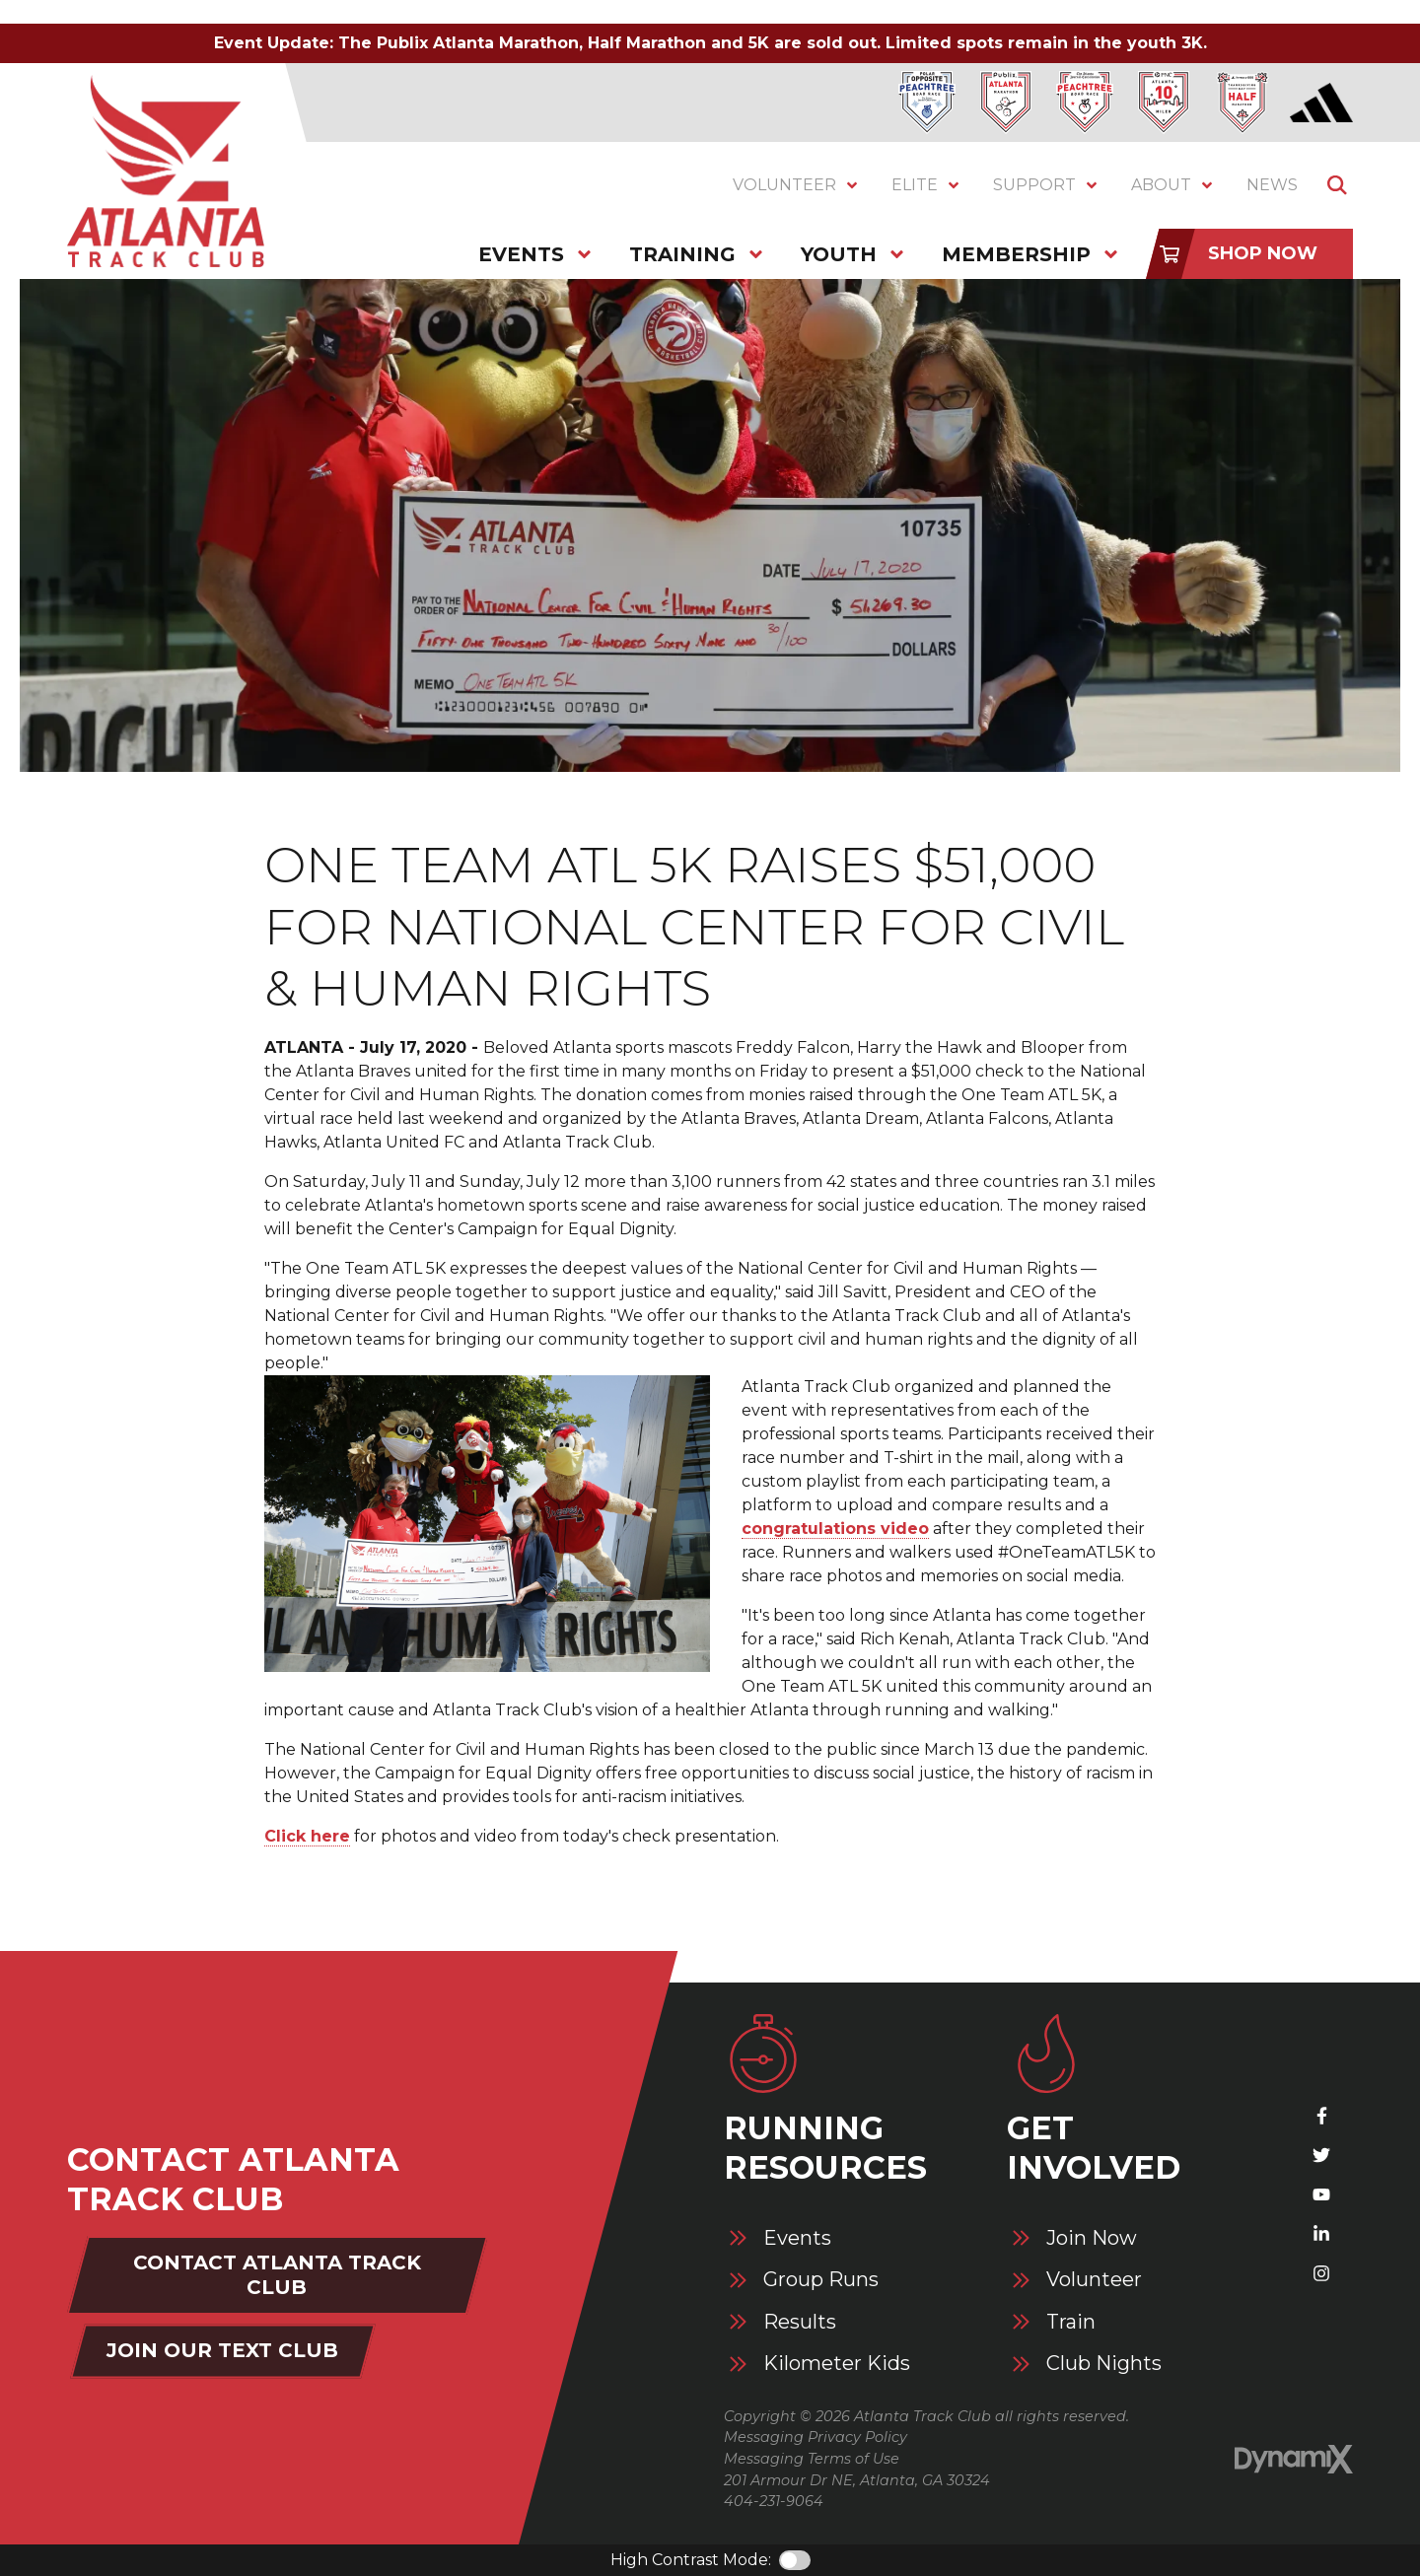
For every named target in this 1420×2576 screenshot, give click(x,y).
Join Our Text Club (222, 2350)
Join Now (1091, 2238)
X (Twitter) (1321, 2155)
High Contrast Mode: (690, 2559)
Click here (307, 1836)
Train (1071, 2322)
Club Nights (1104, 2363)
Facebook (1321, 2115)
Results (799, 2322)
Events (797, 2238)
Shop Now (1262, 253)
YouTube (1321, 2194)
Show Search (1337, 185)
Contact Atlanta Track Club (277, 2275)
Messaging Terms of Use (811, 2459)
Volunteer (1094, 2279)
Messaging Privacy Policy (815, 2437)
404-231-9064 (773, 2501)
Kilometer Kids (836, 2363)
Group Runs (821, 2279)
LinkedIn (1321, 2234)
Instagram (1321, 2273)
